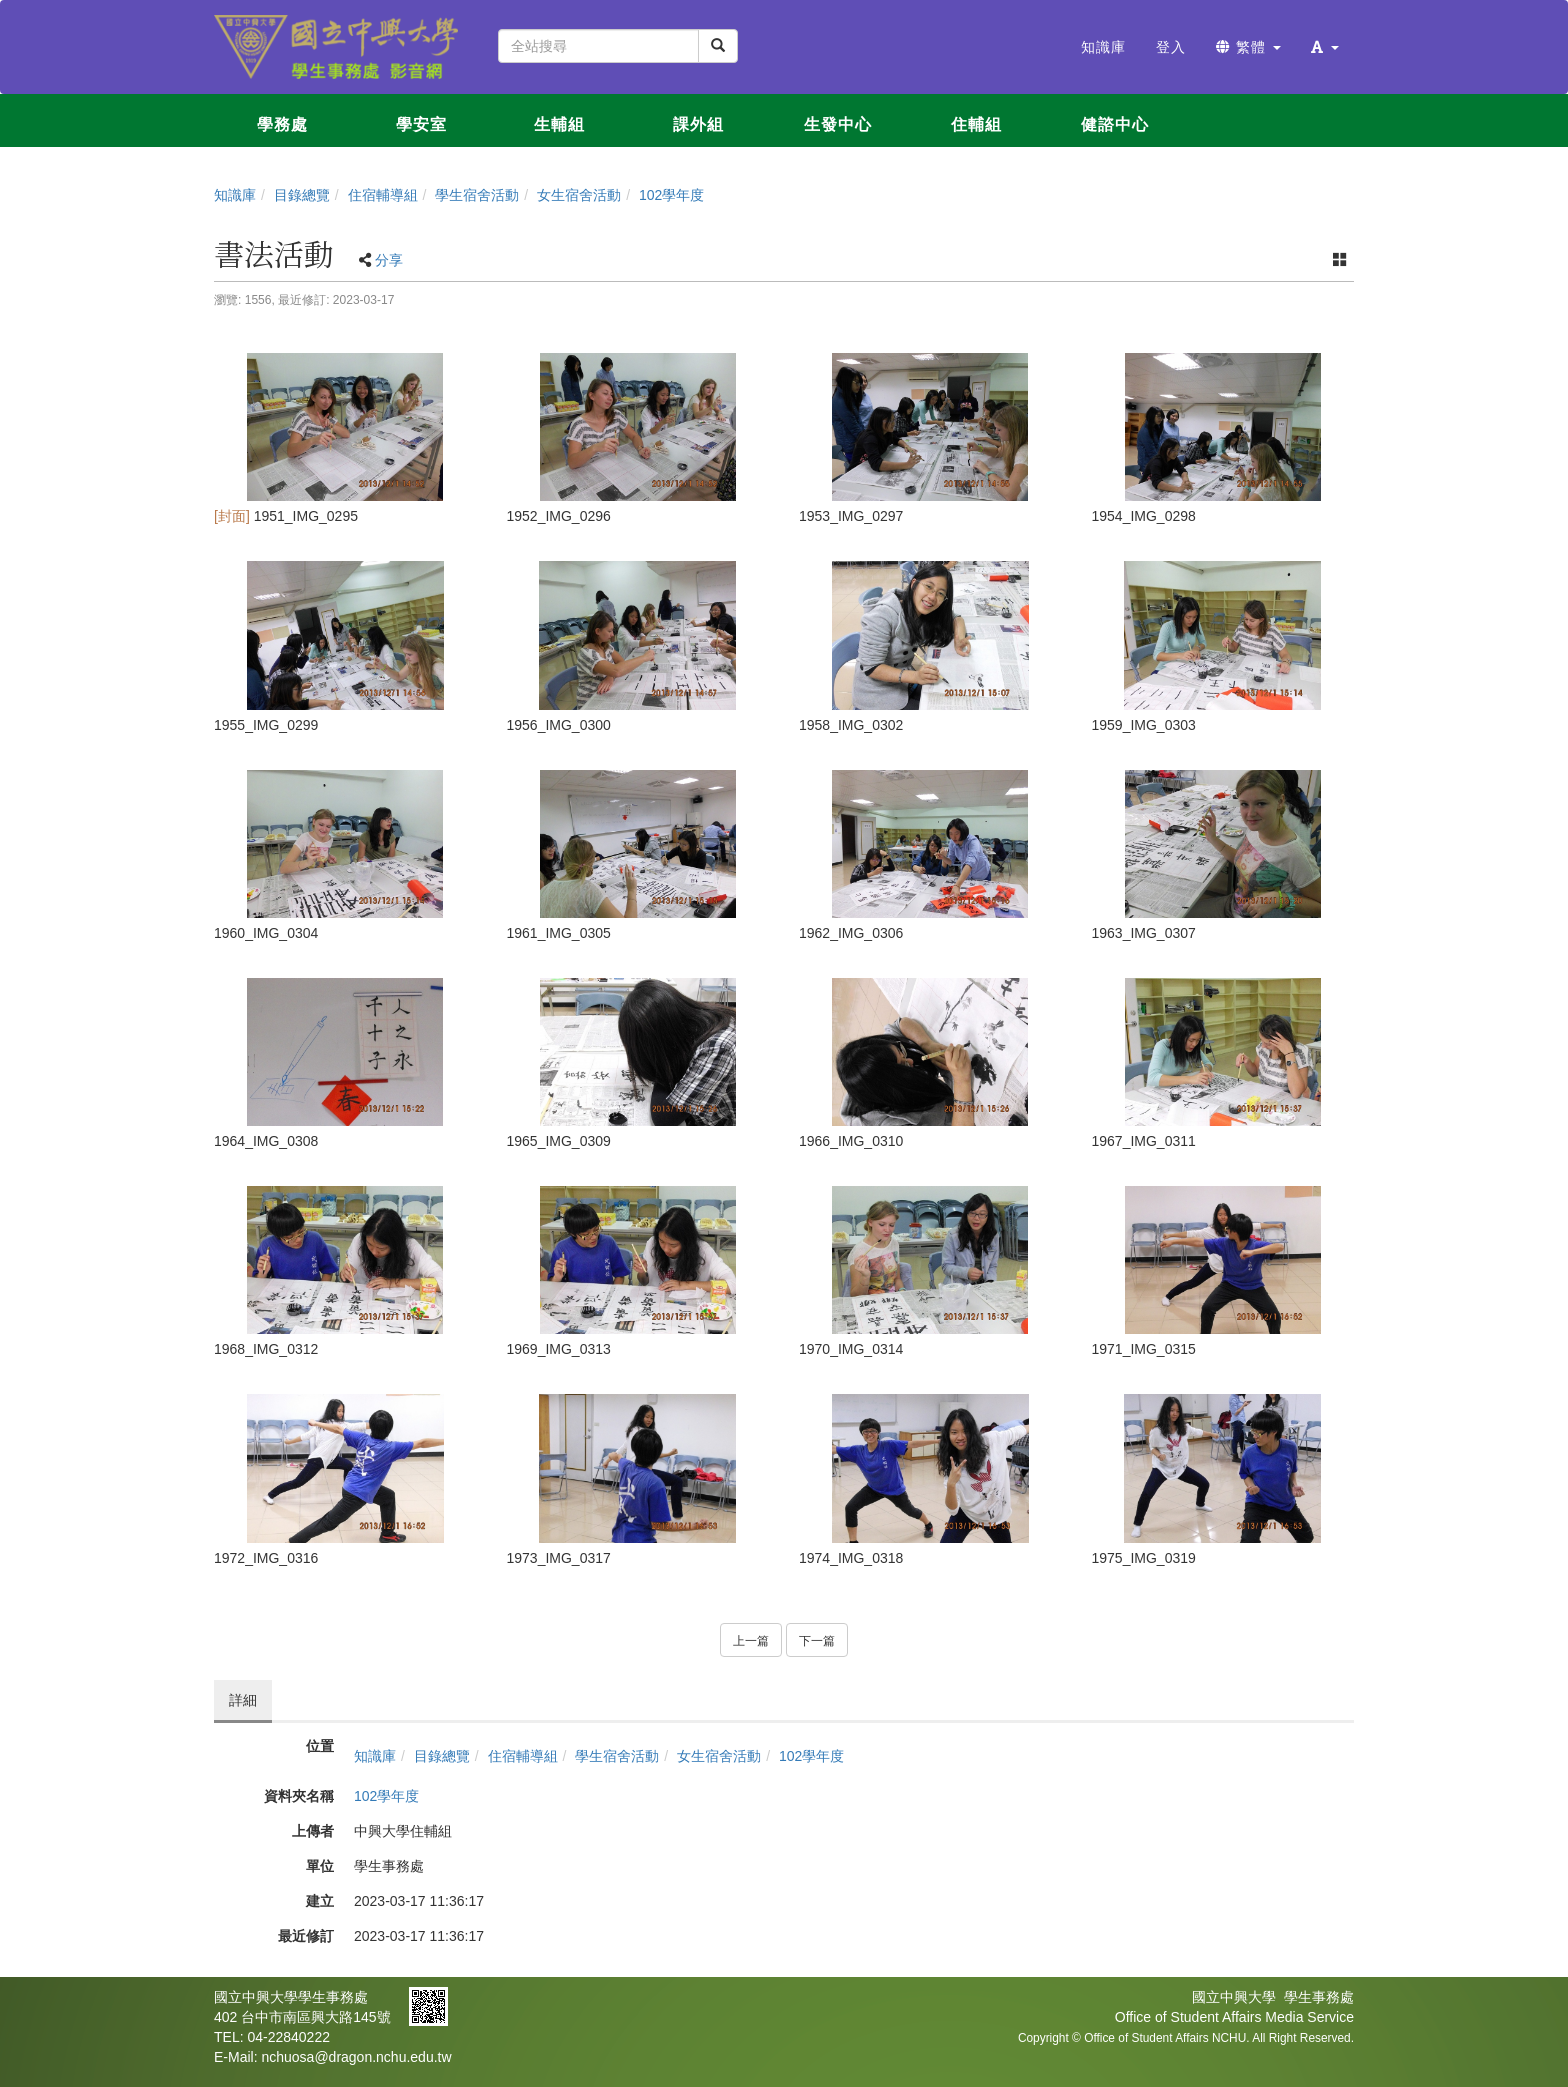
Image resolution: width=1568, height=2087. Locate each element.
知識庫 (235, 195)
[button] (1325, 47)
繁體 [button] (1248, 47)
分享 (389, 260)
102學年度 (671, 195)
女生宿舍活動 (579, 195)
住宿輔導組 (383, 195)
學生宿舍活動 (477, 195)
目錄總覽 (302, 195)
